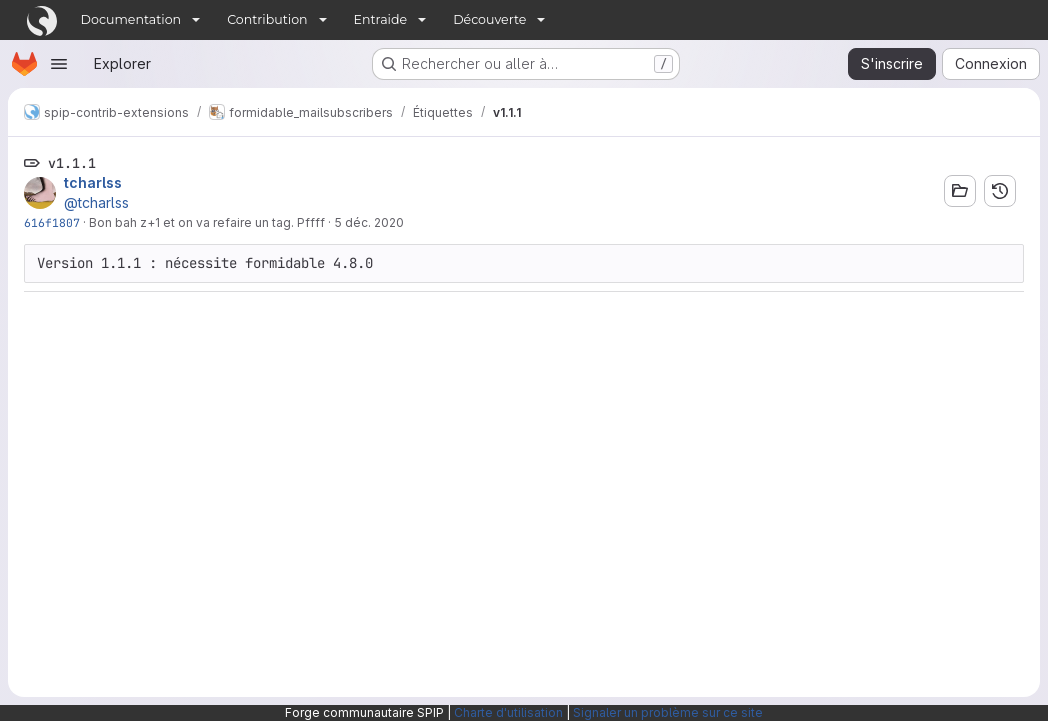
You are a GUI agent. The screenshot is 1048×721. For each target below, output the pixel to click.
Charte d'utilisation (508, 712)
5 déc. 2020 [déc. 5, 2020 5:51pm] (369, 222)
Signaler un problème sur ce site (668, 712)
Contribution (267, 19)
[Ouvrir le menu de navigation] (59, 64)
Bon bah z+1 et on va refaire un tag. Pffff (207, 222)
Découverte (489, 19)
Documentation (131, 19)
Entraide (381, 19)
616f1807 (52, 222)
